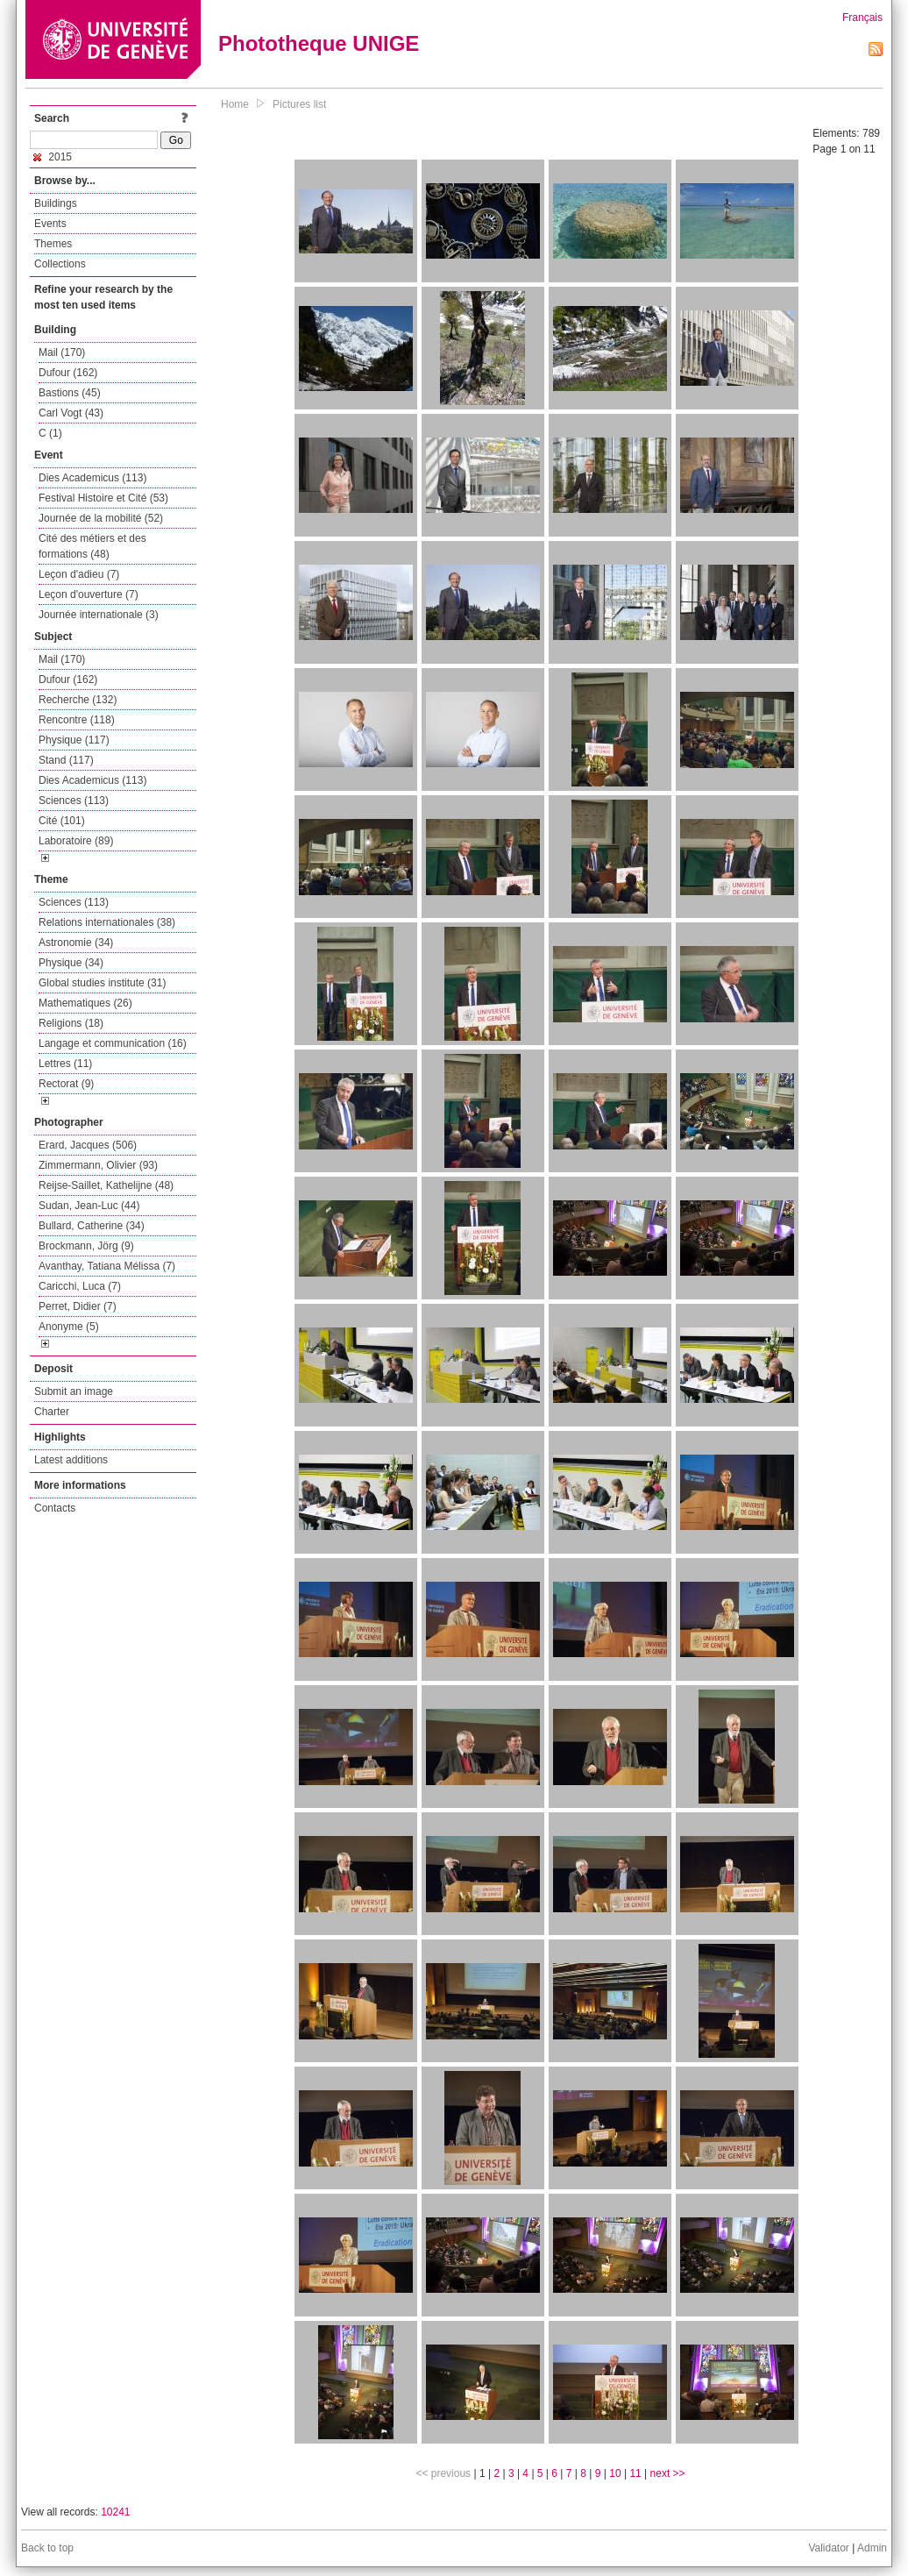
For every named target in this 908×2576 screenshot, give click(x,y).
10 (615, 2473)
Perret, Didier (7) (78, 1306)
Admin (872, 2548)
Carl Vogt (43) (71, 413)
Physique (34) (71, 963)
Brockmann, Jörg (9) (86, 1246)
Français (862, 17)
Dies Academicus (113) (92, 478)
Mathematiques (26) (85, 1003)
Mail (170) (62, 352)
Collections (60, 264)
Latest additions (71, 1460)
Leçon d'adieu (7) (79, 574)
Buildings (55, 203)
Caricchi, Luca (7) (80, 1286)
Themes (53, 244)
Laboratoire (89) (76, 841)
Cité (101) (62, 821)
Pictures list (299, 104)
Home (235, 104)
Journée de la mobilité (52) (101, 518)
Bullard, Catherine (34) (92, 1226)
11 (635, 2473)
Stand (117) (66, 760)
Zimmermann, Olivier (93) (98, 1165)
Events (50, 223)
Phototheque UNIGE (318, 43)
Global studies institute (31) (102, 983)
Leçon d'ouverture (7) (88, 594)
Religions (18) (71, 1023)
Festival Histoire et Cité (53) (103, 498)
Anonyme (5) (69, 1326)
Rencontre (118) (77, 720)
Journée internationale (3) (99, 614)
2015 (52, 157)
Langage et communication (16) (113, 1043)
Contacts (54, 1508)
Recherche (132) (78, 700)
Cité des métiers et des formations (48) (92, 546)
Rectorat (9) (66, 1084)
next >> (667, 2473)
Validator (828, 2548)
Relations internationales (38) (107, 922)
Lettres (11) (65, 1063)
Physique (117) (74, 740)
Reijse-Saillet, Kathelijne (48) (106, 1185)
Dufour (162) (68, 372)
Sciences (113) (74, 800)
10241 (115, 2512)
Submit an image (73, 1391)
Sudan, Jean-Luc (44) (89, 1205)
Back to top (47, 2548)
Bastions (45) (70, 393)
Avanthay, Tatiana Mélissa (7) (107, 1266)
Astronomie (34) (76, 942)
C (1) (50, 433)
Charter (51, 1411)
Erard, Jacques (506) (88, 1145)
